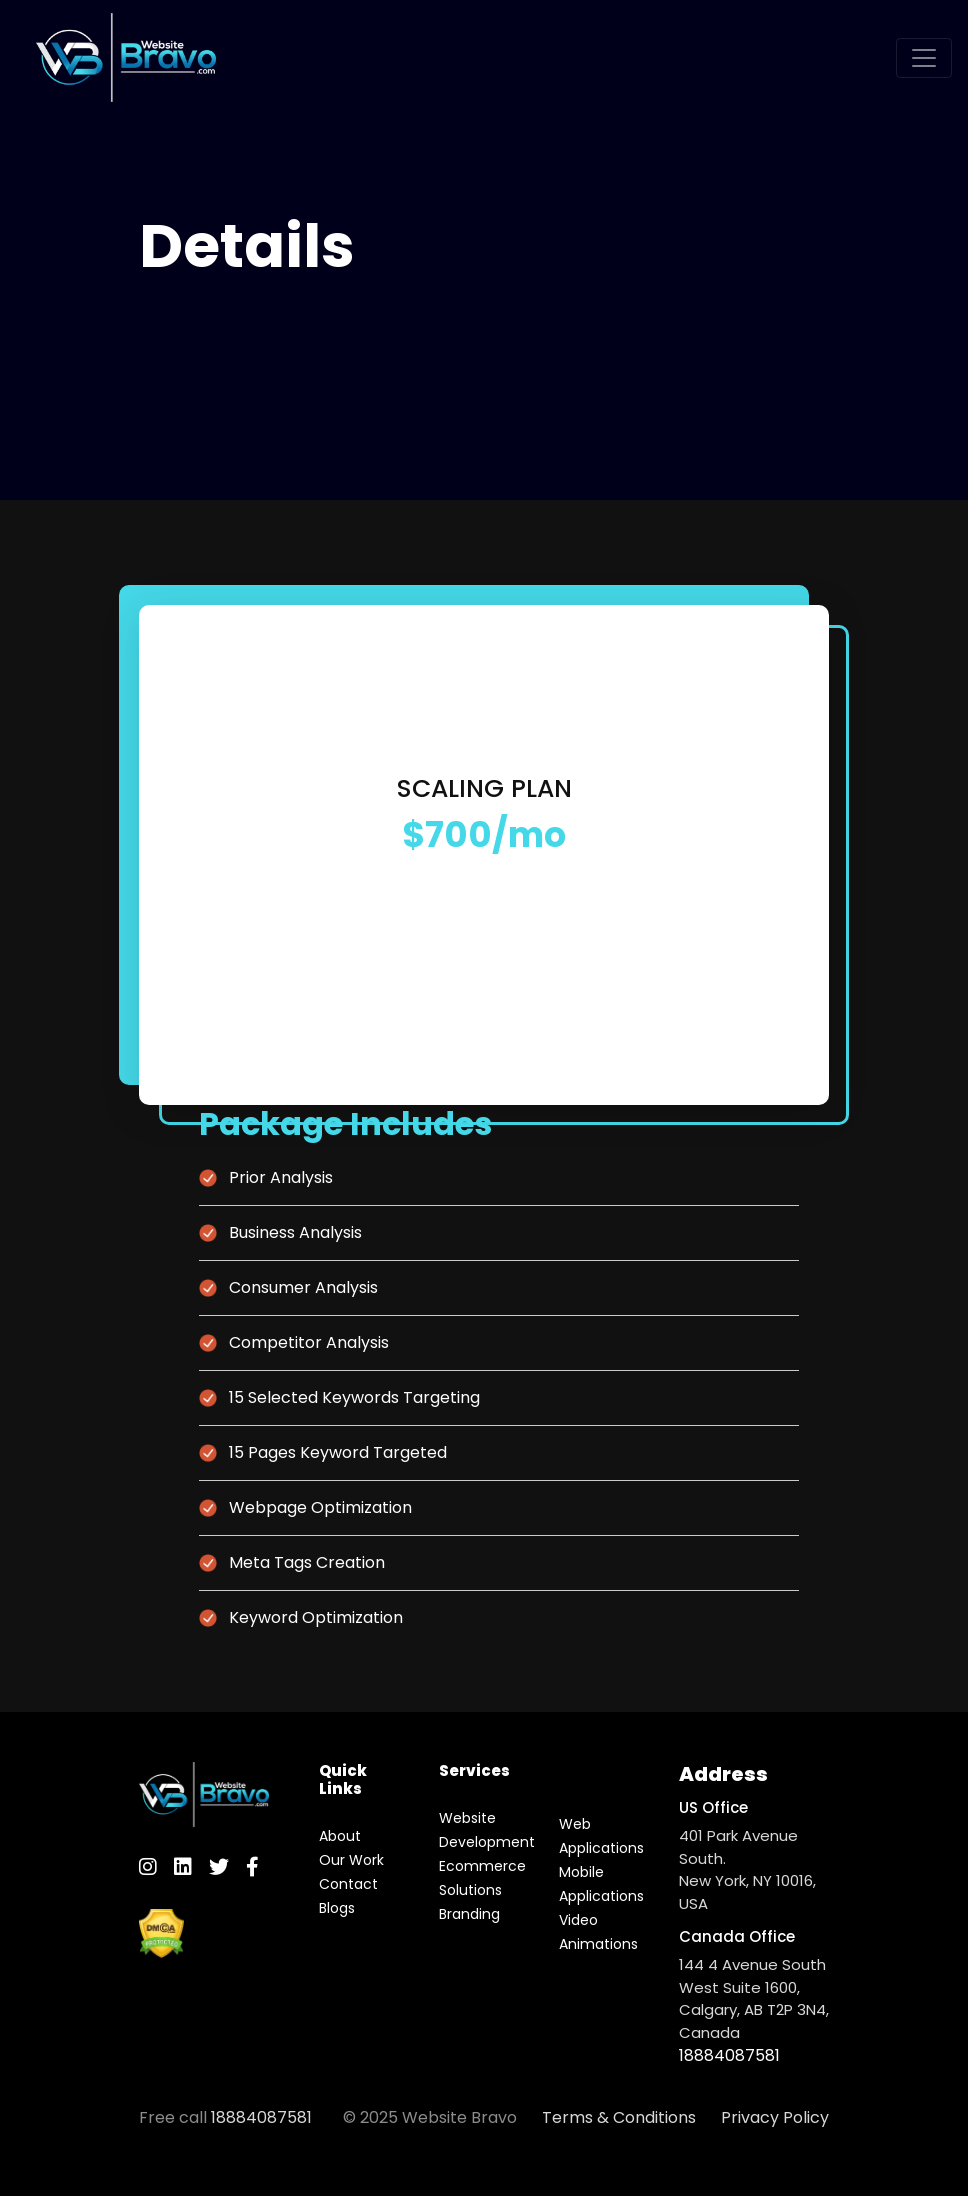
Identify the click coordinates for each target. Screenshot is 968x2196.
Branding (469, 1914)
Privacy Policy (775, 2117)
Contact (348, 1884)
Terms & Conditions (619, 2117)
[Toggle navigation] (924, 58)
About (340, 1836)
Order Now (484, 906)
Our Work (351, 1860)
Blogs (337, 1908)
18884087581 (729, 2055)
